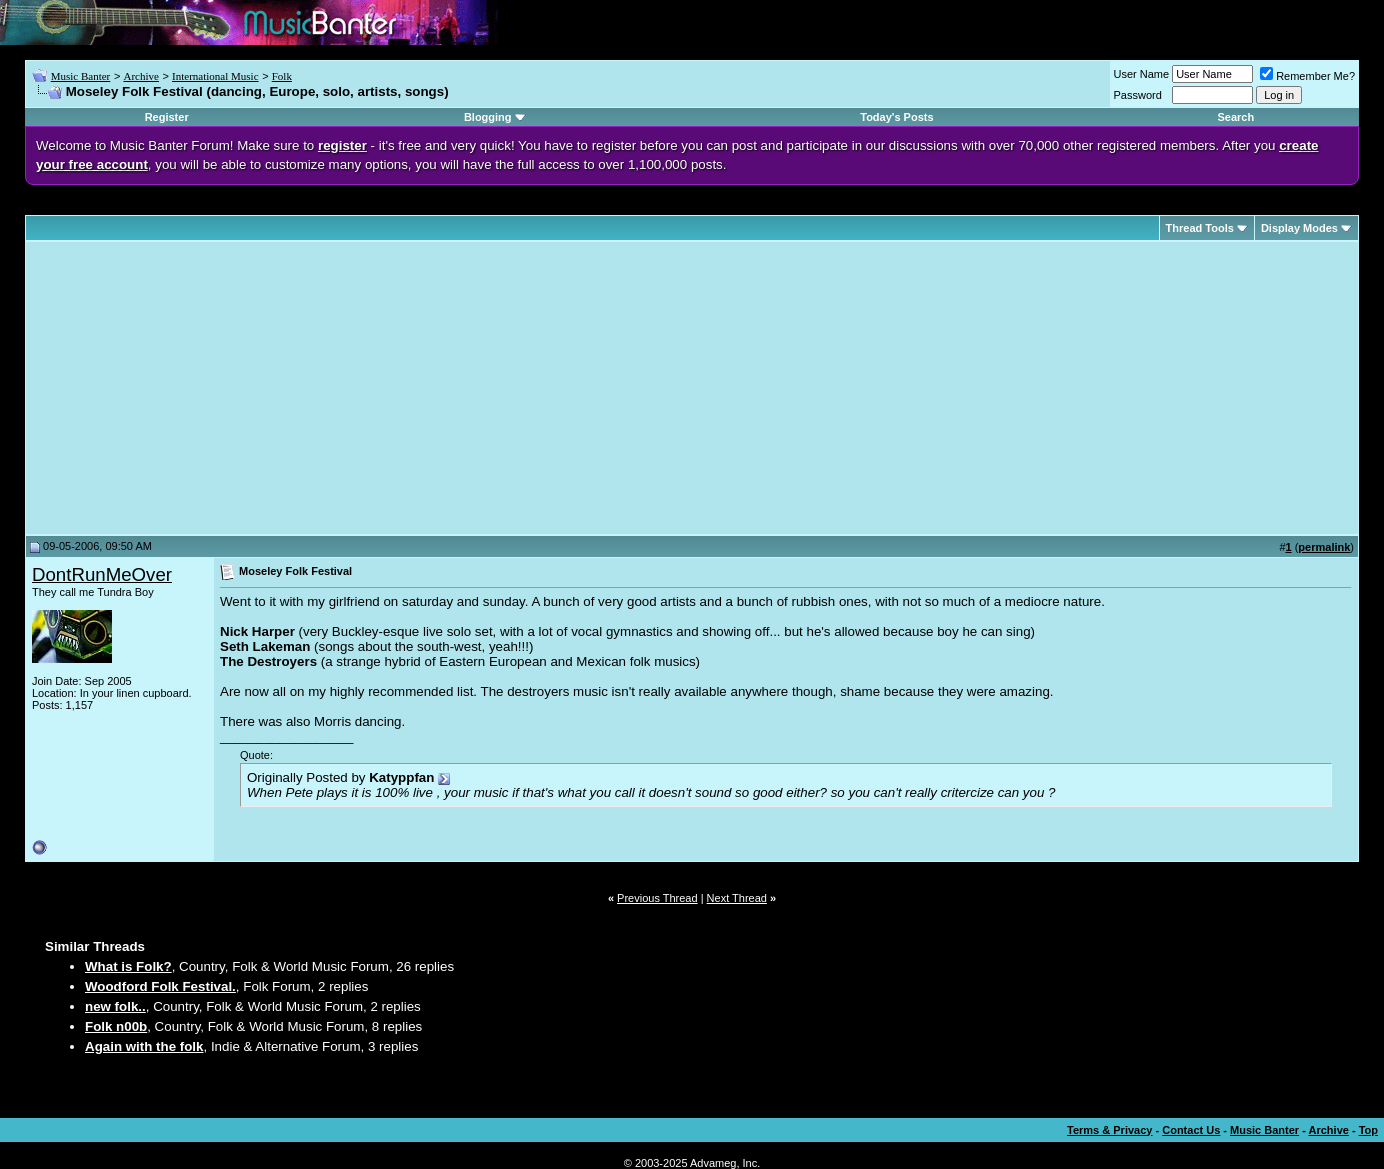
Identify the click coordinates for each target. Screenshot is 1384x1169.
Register (167, 117)
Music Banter (81, 76)
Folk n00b (116, 1026)
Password (1138, 95)
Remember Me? (1307, 76)
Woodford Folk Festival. (160, 986)
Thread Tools (1200, 228)
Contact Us (1191, 1130)
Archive (140, 76)
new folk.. (115, 1006)
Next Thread (737, 898)
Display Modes (1299, 228)
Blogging (488, 117)
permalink (1324, 547)
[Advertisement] (200, 388)
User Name (1142, 74)
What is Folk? (128, 966)
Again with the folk (144, 1046)
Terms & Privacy (1109, 1130)
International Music (215, 76)
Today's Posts (896, 117)
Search (1235, 117)
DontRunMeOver (102, 574)
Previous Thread (657, 898)
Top (1368, 1130)
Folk (282, 76)
